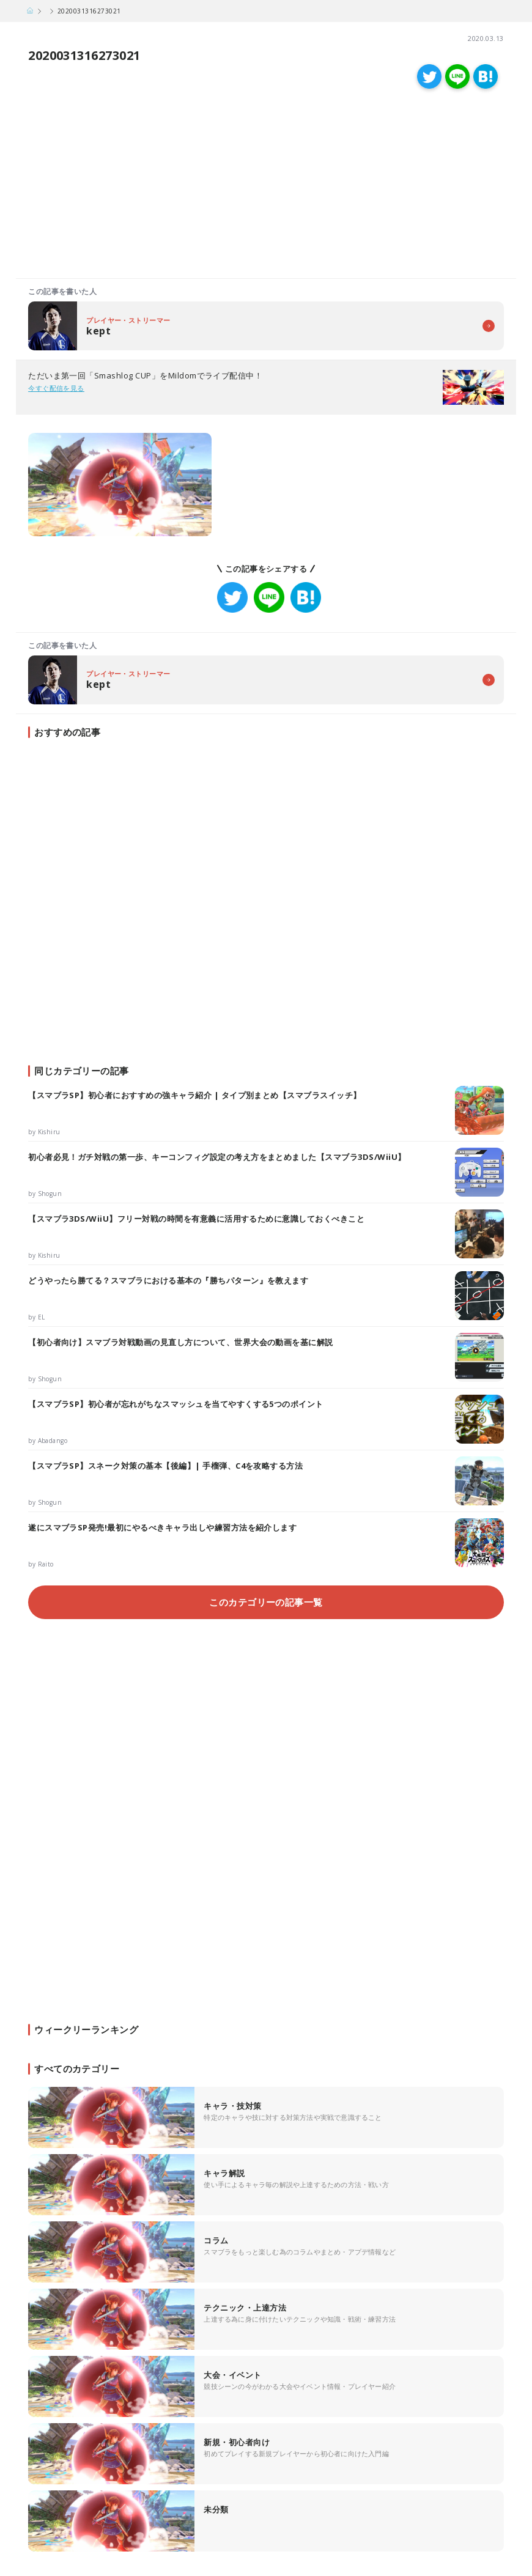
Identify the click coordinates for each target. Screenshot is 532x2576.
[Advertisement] (141, 186)
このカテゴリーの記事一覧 (266, 1602)
